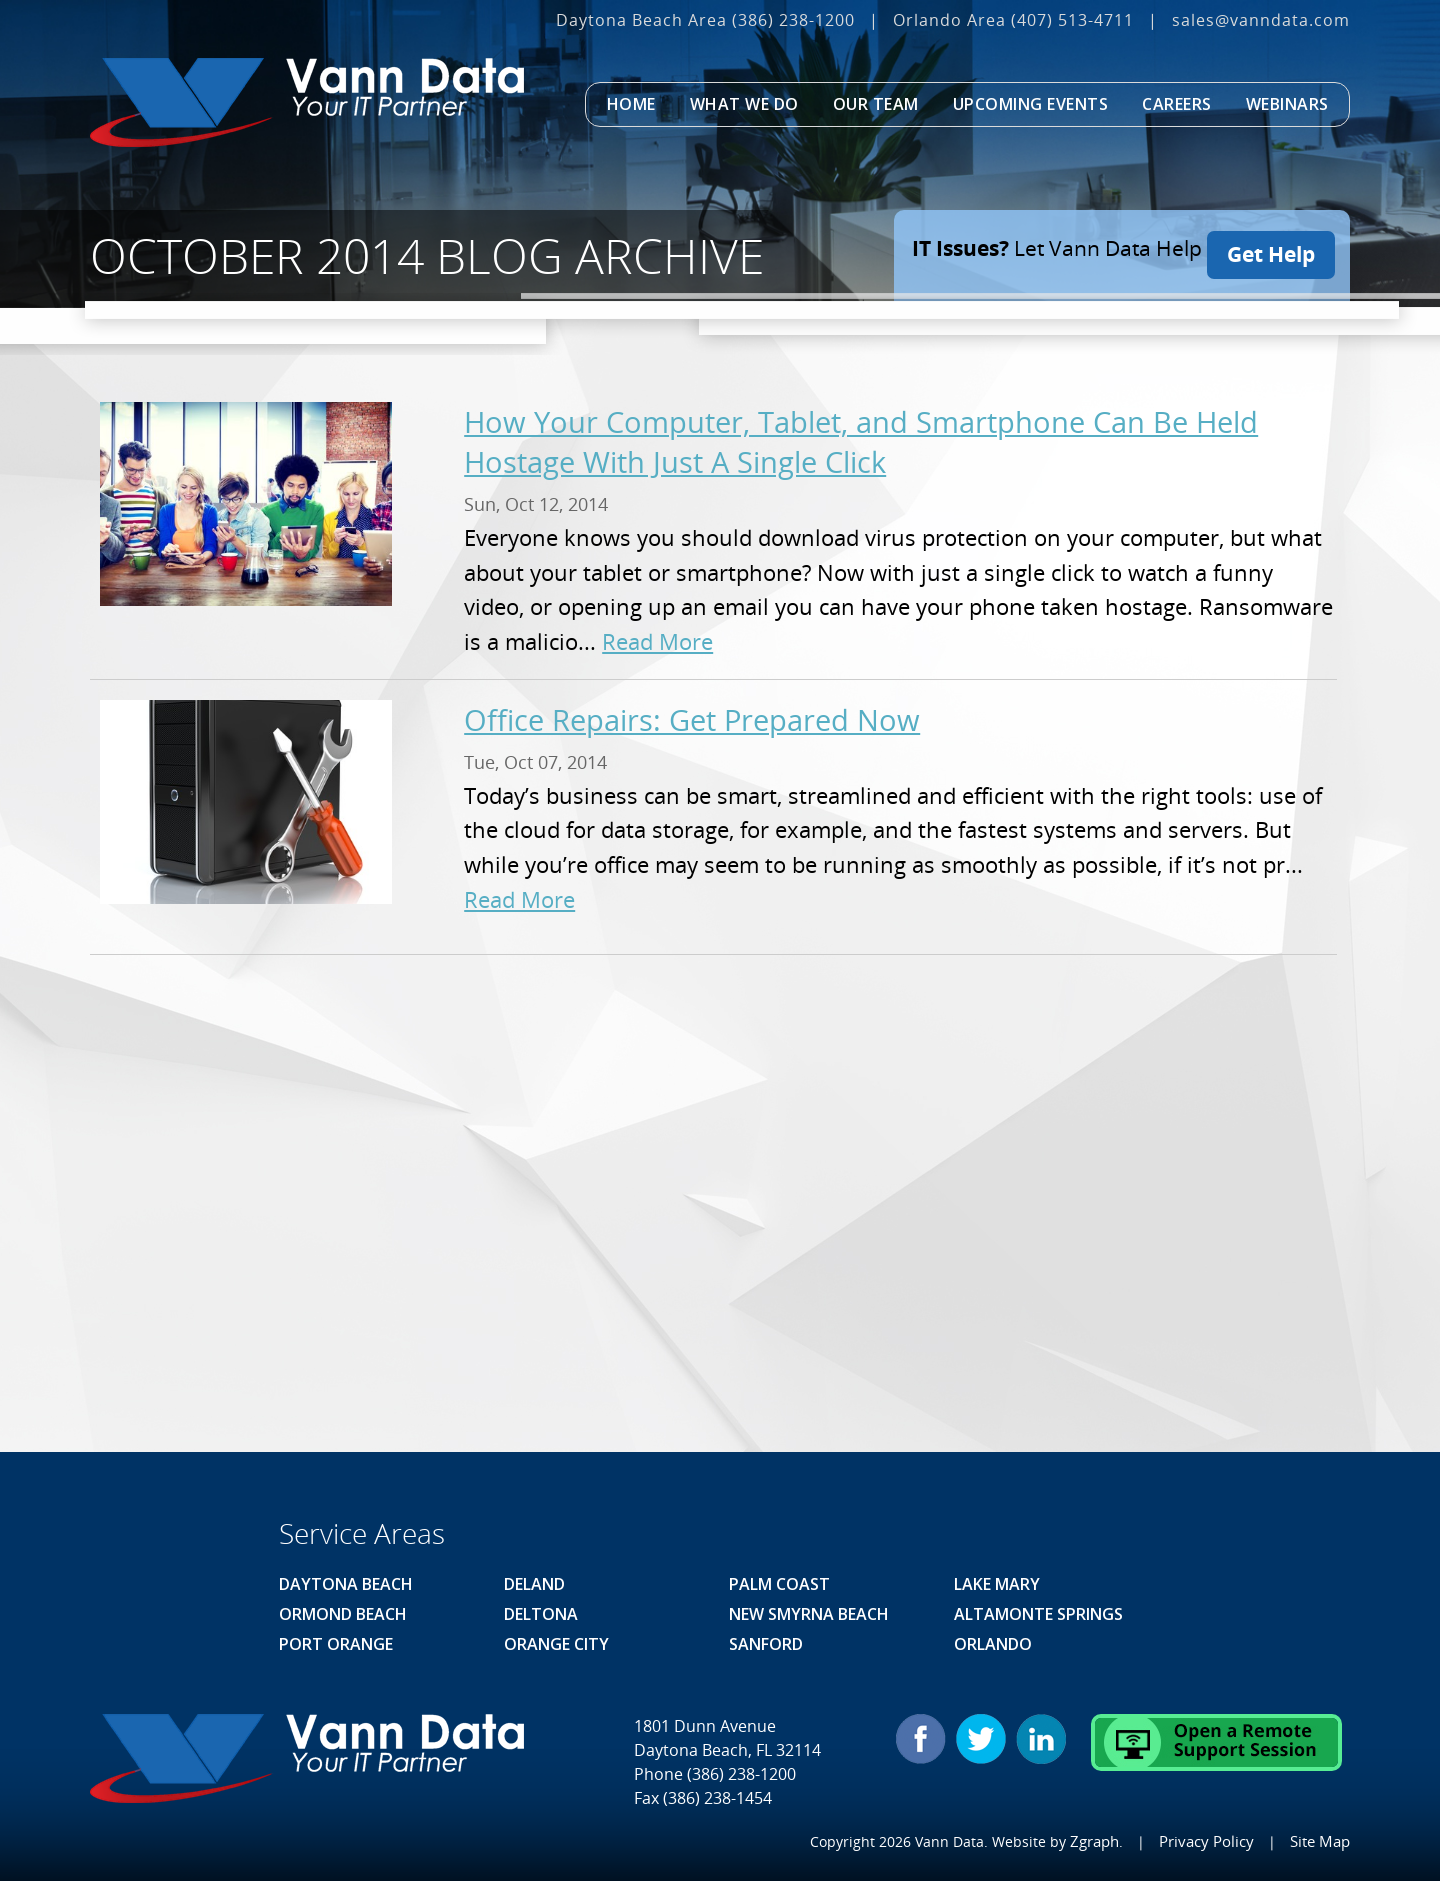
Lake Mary (997, 1584)
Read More (657, 641)
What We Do (744, 104)
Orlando (993, 1644)
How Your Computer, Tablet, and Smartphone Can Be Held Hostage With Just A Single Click (861, 441)
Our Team (876, 104)
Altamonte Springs (1038, 1614)
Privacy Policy (1210, 1840)
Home (631, 104)
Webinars (1287, 104)
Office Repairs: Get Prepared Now (692, 719)
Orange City (556, 1644)
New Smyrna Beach (809, 1614)
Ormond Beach (343, 1614)
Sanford (766, 1644)
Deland (534, 1584)
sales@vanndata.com (1261, 20)
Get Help (1271, 248)
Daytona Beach (346, 1584)
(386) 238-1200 (793, 20)
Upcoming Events (1031, 104)
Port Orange (336, 1644)
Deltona (541, 1614)
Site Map (1320, 1840)
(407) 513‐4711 (1072, 20)
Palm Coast (779, 1584)
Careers (1177, 104)
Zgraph (1102, 1840)
